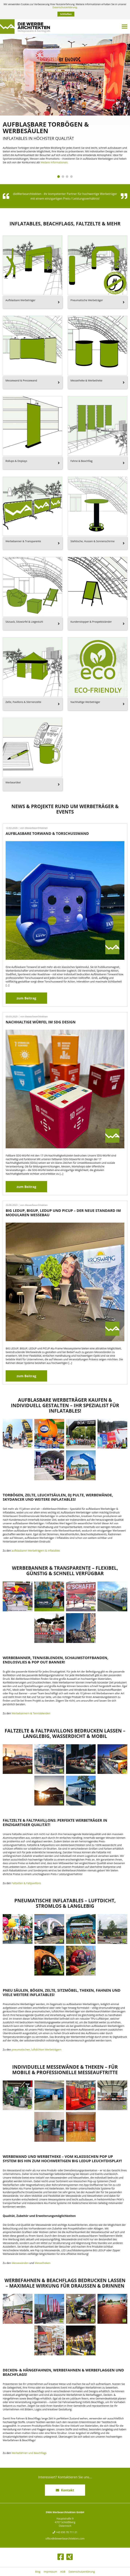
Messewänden (20, 2263)
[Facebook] (60, 2556)
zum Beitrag (26, 998)
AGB (62, 2571)
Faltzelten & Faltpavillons (26, 1883)
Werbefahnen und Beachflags (29, 2453)
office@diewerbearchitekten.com (65, 2538)
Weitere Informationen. (54, 162)
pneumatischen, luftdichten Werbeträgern (36, 2049)
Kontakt (65, 2490)
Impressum (50, 2571)
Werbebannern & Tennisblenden (31, 1713)
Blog (38, 2571)
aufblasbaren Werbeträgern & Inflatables (36, 1550)
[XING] (69, 2556)
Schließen (66, 14)
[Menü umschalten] (124, 27)
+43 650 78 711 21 (65, 2532)
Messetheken (43, 2263)
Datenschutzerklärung (65, 7)
